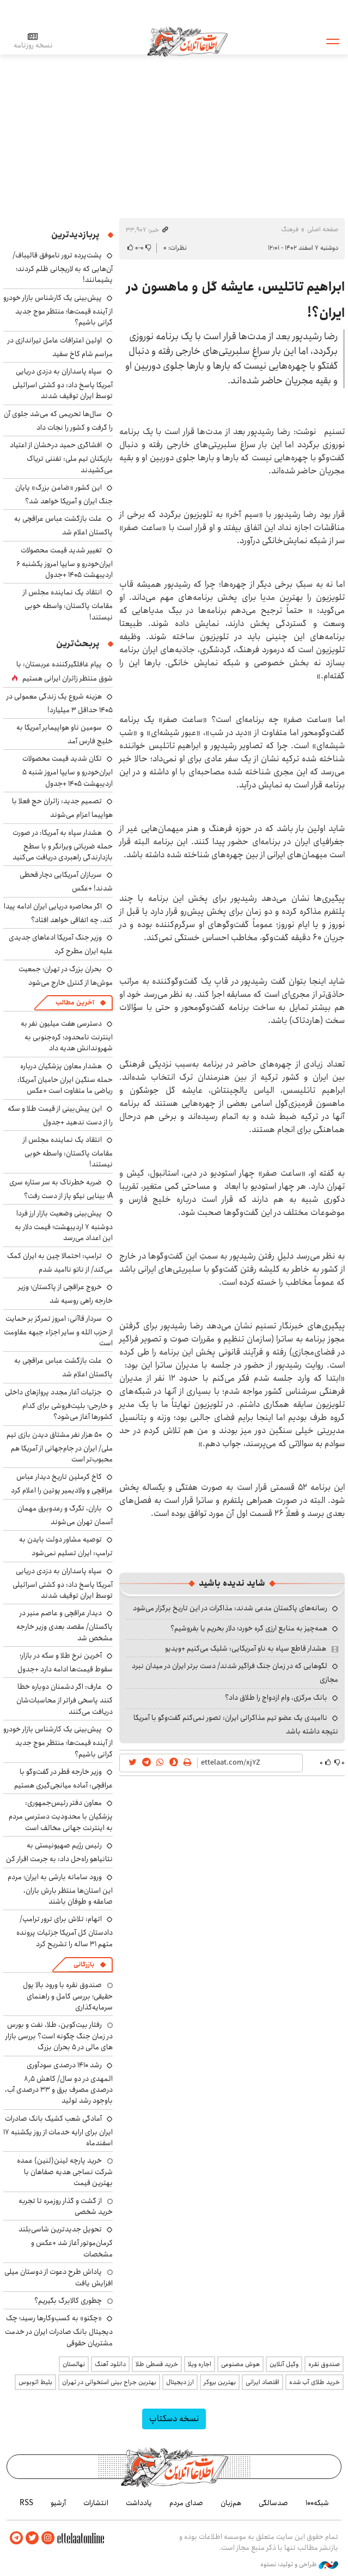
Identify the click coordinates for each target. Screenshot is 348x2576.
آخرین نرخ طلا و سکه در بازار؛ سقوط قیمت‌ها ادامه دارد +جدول (65, 1662)
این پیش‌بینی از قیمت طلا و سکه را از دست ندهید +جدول (60, 1115)
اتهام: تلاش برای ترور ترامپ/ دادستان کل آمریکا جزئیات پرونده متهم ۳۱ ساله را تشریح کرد (64, 1931)
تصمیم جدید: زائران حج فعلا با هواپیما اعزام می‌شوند (62, 808)
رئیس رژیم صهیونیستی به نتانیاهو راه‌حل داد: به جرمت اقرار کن (59, 1852)
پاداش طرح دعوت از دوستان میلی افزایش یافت (58, 2277)
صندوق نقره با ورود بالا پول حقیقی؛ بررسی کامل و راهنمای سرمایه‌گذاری (68, 1996)
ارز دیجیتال (180, 2382)
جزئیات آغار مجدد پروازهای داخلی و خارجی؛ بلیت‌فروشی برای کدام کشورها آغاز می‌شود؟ (59, 1404)
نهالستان (74, 2364)
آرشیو (58, 2503)
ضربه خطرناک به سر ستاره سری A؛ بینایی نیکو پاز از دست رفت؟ (61, 1189)
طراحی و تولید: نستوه (299, 2564)
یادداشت (139, 2503)
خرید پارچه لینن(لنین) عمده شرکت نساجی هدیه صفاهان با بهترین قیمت (65, 2171)
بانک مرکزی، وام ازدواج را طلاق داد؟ (276, 1698)
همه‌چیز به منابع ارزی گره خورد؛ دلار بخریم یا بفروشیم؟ (248, 1628)
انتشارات (95, 2503)
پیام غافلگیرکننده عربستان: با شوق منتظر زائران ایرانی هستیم (64, 671)
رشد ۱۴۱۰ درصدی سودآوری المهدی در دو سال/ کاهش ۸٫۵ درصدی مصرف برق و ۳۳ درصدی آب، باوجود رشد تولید (59, 2083)
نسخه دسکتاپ (174, 2418)
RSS (26, 2503)
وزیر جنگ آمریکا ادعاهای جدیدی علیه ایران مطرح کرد (61, 944)
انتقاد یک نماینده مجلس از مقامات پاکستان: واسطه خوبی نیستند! (68, 604)
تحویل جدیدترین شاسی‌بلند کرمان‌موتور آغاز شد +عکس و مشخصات (66, 2241)
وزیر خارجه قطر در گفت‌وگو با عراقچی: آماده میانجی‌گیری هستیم (63, 1778)
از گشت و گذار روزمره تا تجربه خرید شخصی (66, 2206)
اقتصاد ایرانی (262, 2382)
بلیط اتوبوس (35, 2382)
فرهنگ (289, 229)
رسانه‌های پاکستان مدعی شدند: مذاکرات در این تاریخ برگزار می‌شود (230, 1608)
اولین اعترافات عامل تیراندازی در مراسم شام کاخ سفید (60, 347)
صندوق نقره (324, 2364)
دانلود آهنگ (110, 2364)
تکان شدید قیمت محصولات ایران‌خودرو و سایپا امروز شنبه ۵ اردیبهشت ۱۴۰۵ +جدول (67, 771)
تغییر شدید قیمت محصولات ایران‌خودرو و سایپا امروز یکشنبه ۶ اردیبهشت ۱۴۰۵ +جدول (64, 562)
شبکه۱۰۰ (317, 2503)
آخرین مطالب (75, 1002)
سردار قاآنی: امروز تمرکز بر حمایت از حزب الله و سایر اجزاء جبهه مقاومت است (58, 1331)
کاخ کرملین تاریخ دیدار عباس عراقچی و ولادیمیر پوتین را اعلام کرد (62, 1483)
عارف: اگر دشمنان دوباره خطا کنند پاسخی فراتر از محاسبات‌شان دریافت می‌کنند (64, 1699)
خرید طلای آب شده (314, 2382)
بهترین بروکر (220, 2382)
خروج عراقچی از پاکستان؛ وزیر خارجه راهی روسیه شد (65, 1294)
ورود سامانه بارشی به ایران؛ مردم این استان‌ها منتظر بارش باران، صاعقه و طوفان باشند (60, 1889)
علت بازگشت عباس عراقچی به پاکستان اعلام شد (63, 525)
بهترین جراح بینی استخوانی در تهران (109, 2382)
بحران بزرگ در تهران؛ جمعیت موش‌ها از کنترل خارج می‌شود (66, 976)
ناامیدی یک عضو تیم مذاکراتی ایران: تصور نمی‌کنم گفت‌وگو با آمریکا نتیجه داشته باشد (235, 1724)
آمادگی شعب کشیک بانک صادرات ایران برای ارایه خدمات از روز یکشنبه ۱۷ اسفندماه (58, 2130)
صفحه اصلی (322, 229)
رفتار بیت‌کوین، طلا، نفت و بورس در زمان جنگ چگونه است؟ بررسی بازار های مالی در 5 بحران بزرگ (59, 2036)
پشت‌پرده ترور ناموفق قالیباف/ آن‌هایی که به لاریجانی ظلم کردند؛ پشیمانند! (63, 267)
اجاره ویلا (199, 2364)
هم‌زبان (231, 2503)
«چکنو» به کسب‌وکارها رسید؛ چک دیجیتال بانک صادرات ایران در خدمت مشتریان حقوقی (59, 2330)
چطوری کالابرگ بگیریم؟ (68, 2301)
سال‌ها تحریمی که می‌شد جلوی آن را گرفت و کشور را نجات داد (58, 421)
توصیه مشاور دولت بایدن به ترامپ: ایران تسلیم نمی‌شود (66, 1546)
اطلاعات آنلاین (188, 41)
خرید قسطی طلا (157, 2364)
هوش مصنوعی (240, 2364)
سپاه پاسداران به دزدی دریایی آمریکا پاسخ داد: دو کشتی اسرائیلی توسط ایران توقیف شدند (63, 383)
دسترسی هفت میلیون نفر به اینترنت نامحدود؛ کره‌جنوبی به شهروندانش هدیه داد (67, 1036)
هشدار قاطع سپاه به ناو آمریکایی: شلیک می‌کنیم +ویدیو (245, 1648)
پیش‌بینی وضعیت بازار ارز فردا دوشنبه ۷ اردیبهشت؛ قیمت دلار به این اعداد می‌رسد (64, 1225)
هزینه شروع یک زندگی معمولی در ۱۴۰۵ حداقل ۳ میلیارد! (60, 703)
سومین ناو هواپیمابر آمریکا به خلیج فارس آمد (64, 734)
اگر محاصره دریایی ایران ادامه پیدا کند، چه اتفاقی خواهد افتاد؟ (58, 913)
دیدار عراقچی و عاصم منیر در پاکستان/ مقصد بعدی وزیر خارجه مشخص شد (64, 1625)
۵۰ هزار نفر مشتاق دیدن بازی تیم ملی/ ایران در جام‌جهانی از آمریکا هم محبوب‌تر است (60, 1447)
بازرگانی (84, 1964)
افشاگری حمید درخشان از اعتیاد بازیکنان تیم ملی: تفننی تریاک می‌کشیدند (61, 457)
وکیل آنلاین (284, 2364)
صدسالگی (273, 2503)
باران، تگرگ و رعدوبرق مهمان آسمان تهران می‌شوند (65, 1515)
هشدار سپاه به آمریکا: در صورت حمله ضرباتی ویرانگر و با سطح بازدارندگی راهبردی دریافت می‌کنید (63, 845)
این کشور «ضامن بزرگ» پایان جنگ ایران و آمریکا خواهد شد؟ (64, 494)
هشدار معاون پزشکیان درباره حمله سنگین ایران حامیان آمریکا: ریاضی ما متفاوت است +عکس (65, 1078)
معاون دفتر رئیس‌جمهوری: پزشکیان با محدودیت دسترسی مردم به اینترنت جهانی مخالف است (61, 1815)
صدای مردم (186, 2503)
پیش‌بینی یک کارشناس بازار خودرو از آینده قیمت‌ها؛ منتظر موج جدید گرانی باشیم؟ (58, 310)
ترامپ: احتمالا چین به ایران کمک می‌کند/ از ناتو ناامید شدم (60, 1262)
